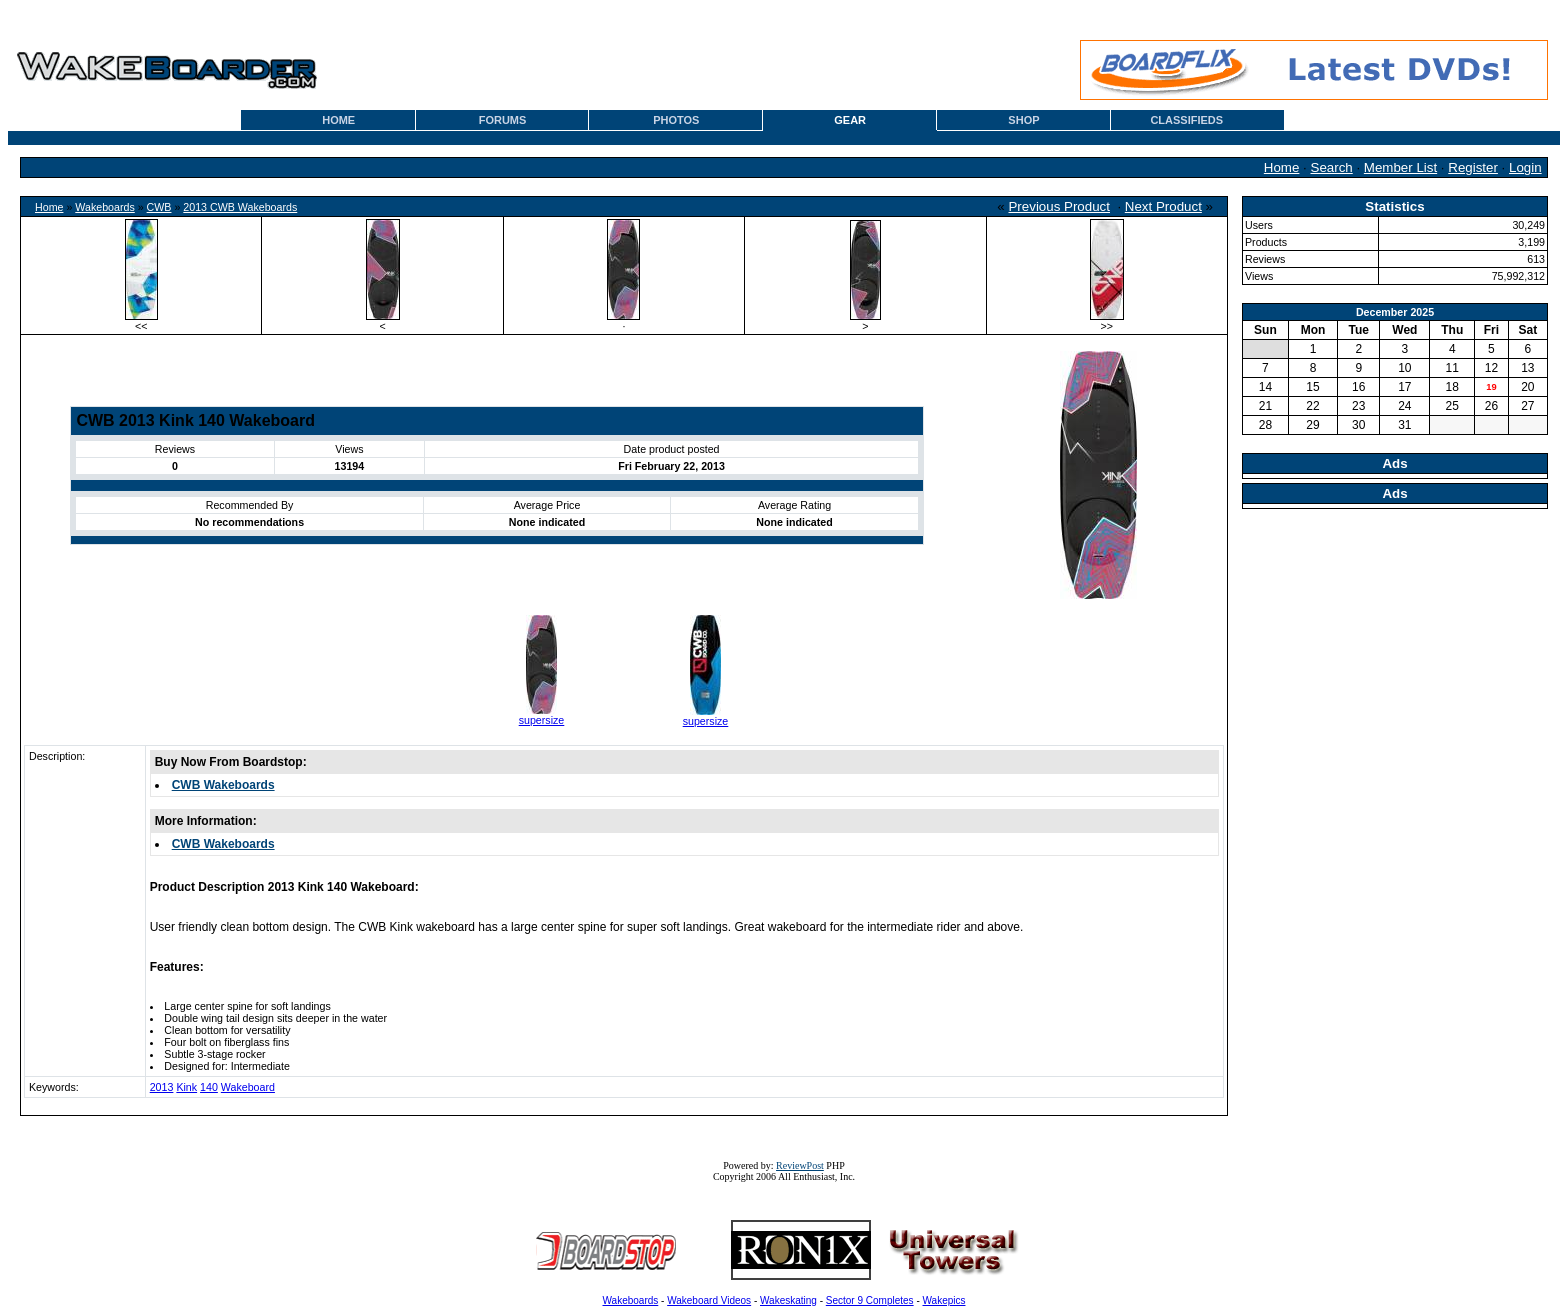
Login (1525, 167)
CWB (159, 207)
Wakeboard (248, 1087)
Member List (1400, 167)
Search (1332, 167)
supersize (542, 720)
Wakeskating (788, 1300)
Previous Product (1059, 206)
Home (1282, 167)
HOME (338, 120)
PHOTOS (676, 120)
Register (1473, 167)
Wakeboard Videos (709, 1300)
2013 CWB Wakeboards (240, 207)
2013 (162, 1087)
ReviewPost (800, 1165)
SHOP (1023, 120)
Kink (186, 1087)
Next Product (1163, 206)
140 (209, 1087)
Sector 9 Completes (870, 1300)
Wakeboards (104, 207)
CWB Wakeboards (223, 785)
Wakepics (944, 1300)
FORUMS (503, 120)
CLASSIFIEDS (1186, 120)
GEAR (850, 120)
